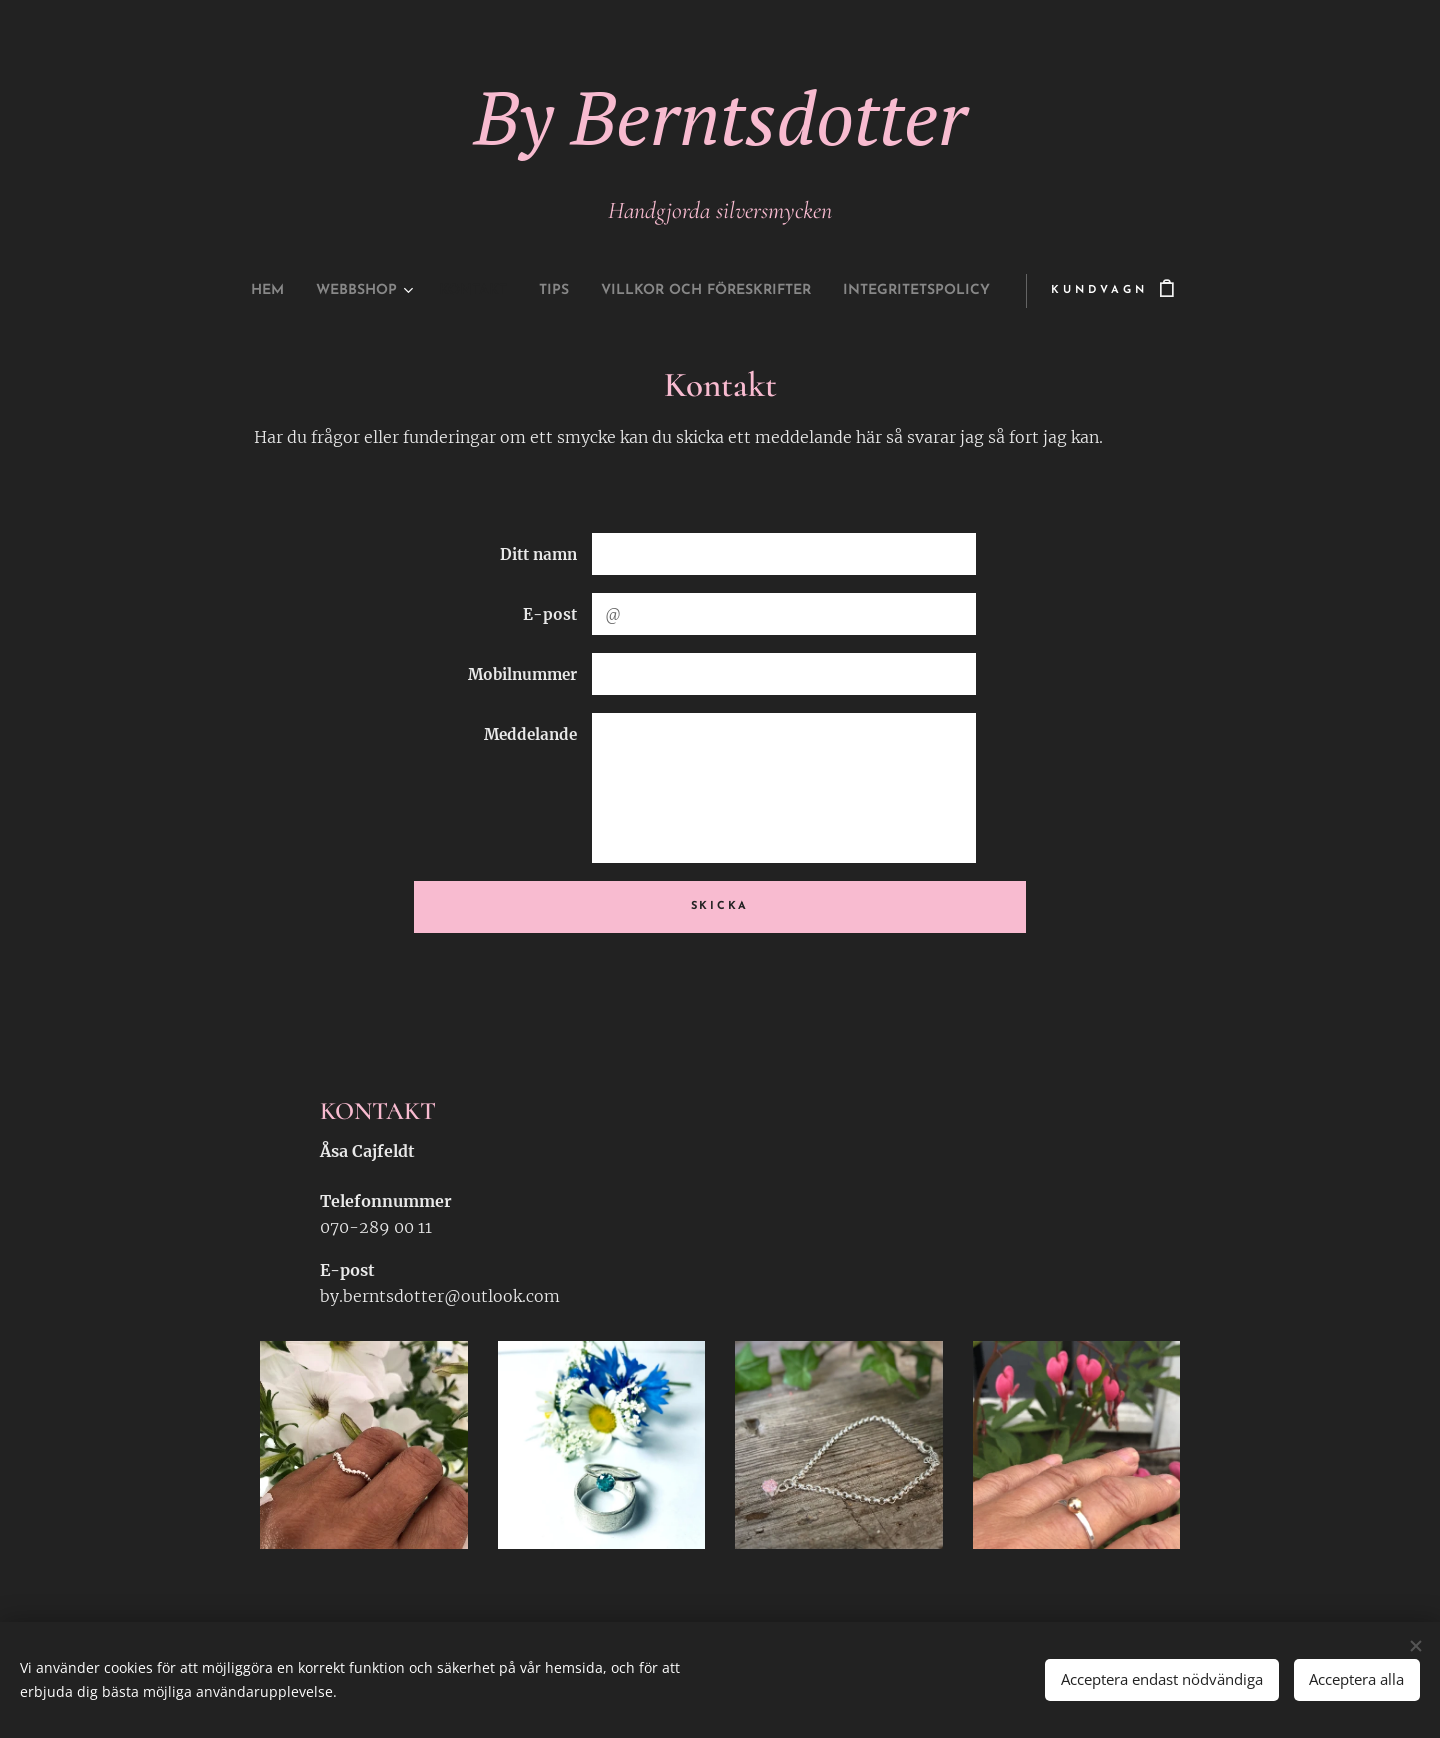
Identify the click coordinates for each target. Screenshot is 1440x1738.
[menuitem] (215, 291)
